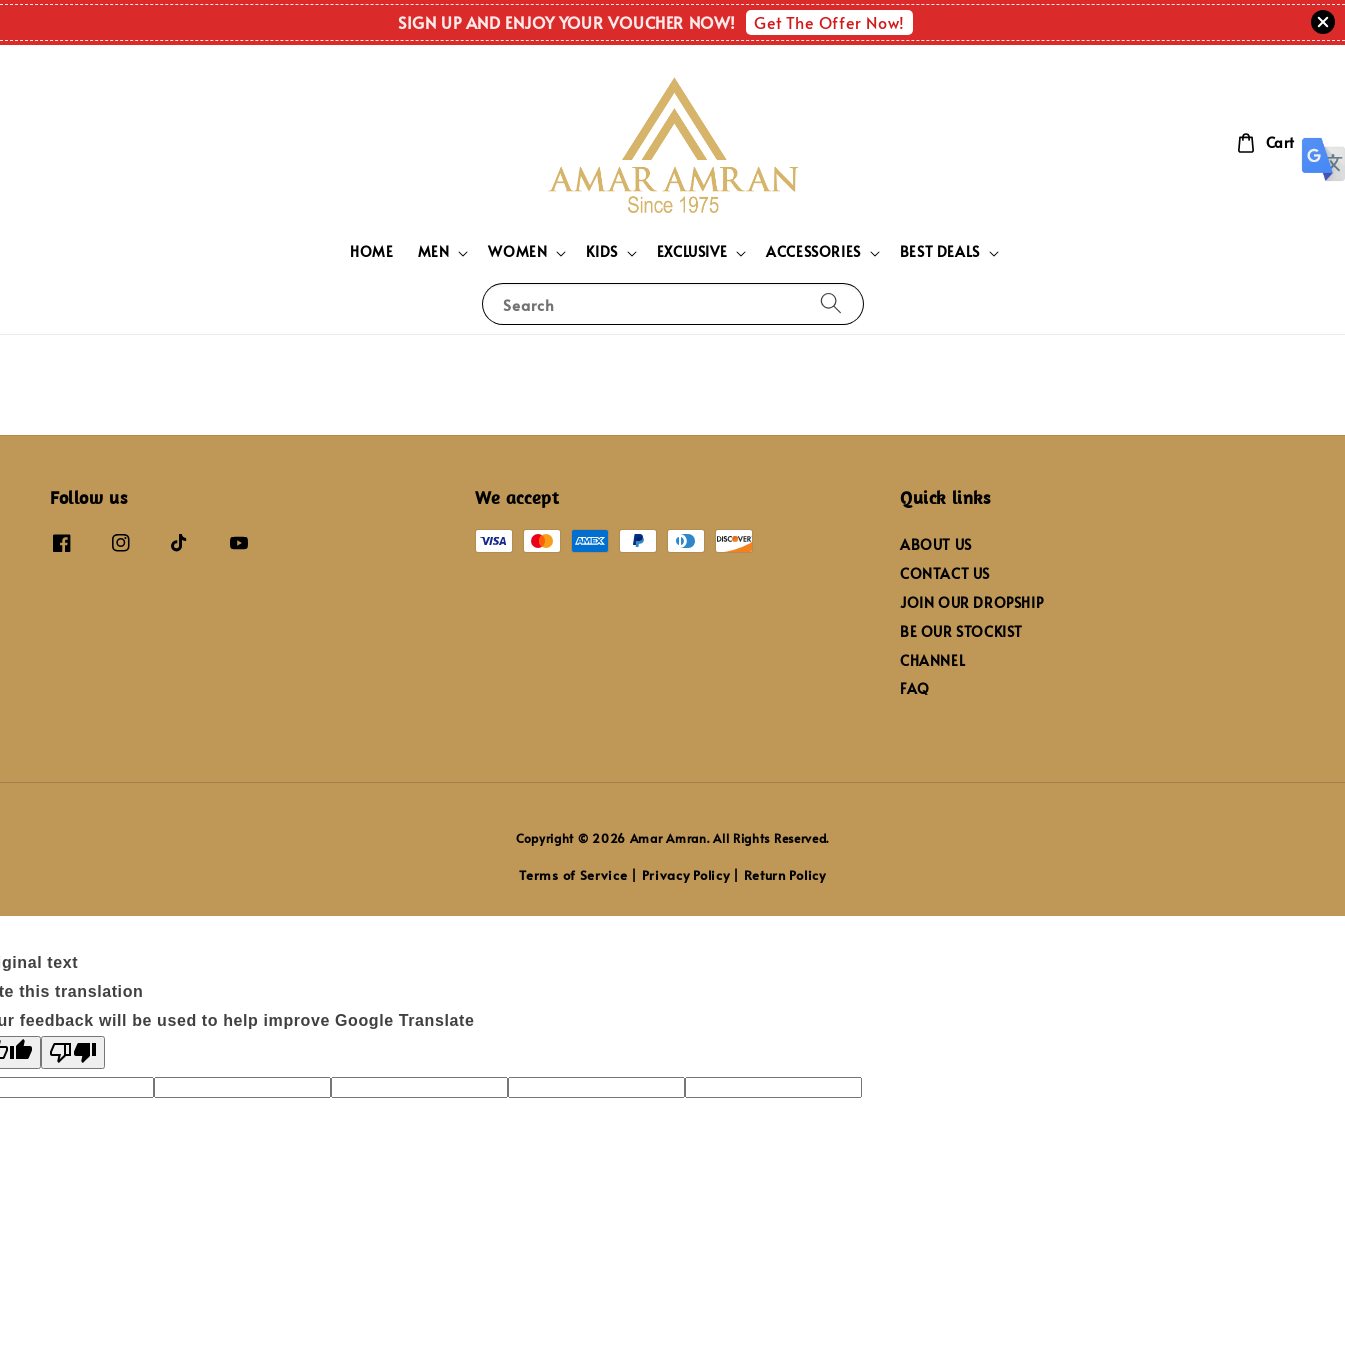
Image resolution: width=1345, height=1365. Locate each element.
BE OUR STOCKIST (961, 631)
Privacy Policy (686, 875)
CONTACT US (945, 573)
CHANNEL (932, 660)
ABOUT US (936, 545)
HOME (371, 251)
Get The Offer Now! (829, 22)
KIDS (601, 252)
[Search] (831, 303)
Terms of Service (573, 875)
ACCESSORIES (813, 252)
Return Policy (785, 875)
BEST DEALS (940, 252)
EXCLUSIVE (692, 252)
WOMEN (517, 252)
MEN (434, 252)
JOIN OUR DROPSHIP (971, 602)
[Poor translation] (73, 1052)
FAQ (915, 688)
